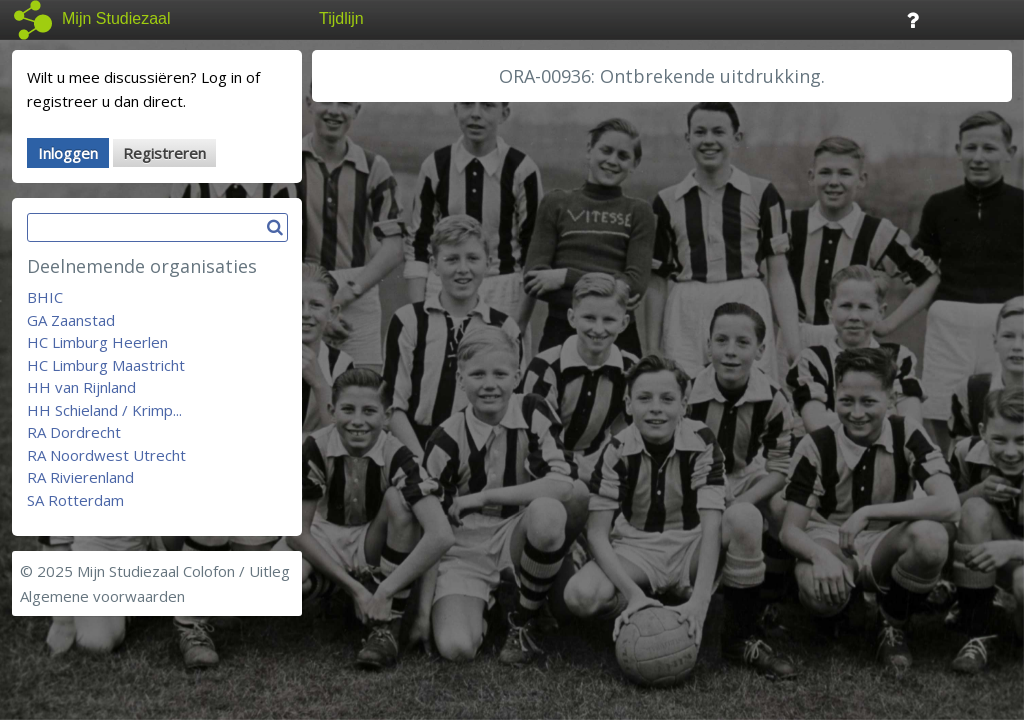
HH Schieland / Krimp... (104, 410)
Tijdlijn (341, 18)
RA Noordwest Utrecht (106, 455)
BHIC (45, 297)
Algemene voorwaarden (102, 596)
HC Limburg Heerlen (97, 342)
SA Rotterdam (75, 500)
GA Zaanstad (71, 320)
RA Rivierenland (80, 477)
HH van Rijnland (81, 387)
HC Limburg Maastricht (106, 365)
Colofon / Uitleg (236, 571)
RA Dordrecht (74, 432)
